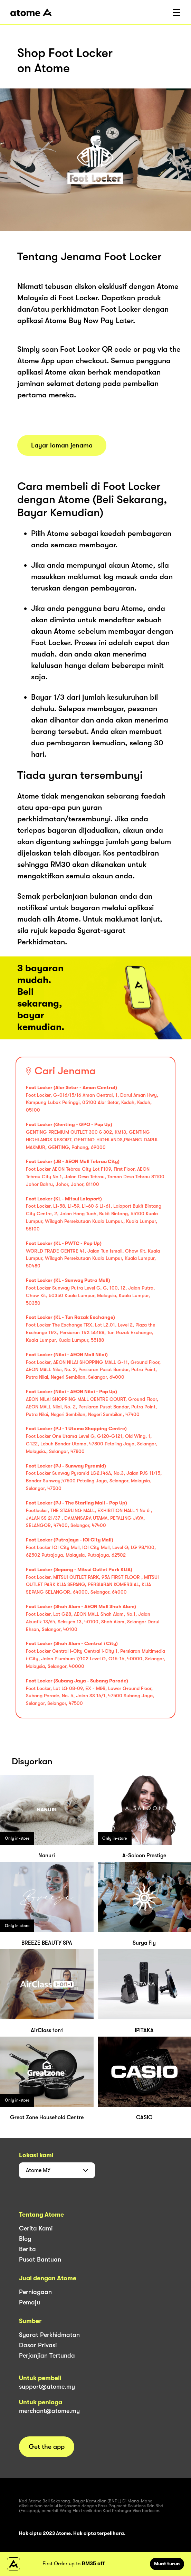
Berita (27, 2249)
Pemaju (29, 2302)
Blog (25, 2238)
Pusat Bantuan (40, 2259)
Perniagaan (35, 2292)
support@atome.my (47, 2386)
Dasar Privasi (38, 2345)
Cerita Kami (35, 2228)
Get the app (47, 2447)
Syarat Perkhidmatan (49, 2334)
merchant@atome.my (49, 2410)
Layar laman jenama (62, 445)
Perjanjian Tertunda (47, 2355)
